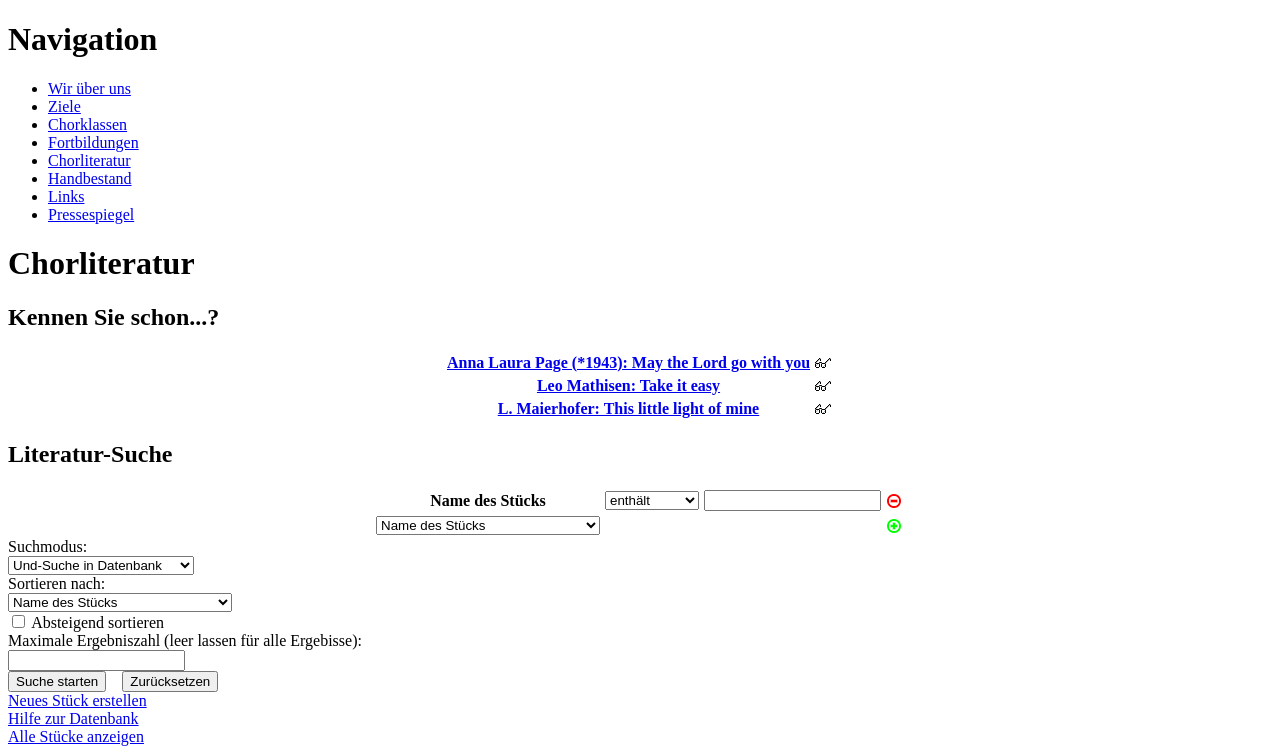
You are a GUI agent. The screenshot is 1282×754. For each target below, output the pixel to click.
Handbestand (90, 178)
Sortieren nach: (56, 583)
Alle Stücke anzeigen (76, 736)
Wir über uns (89, 88)
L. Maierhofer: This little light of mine (628, 408)
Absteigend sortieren (97, 622)
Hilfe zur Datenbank (73, 718)
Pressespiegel (91, 214)
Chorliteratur (89, 160)
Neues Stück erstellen (77, 700)
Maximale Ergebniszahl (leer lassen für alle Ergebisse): (185, 640)
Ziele (64, 106)
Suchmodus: (47, 546)
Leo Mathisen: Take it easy (628, 385)
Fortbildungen (93, 142)
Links (66, 196)
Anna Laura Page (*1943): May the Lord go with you (628, 362)
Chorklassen (87, 124)
